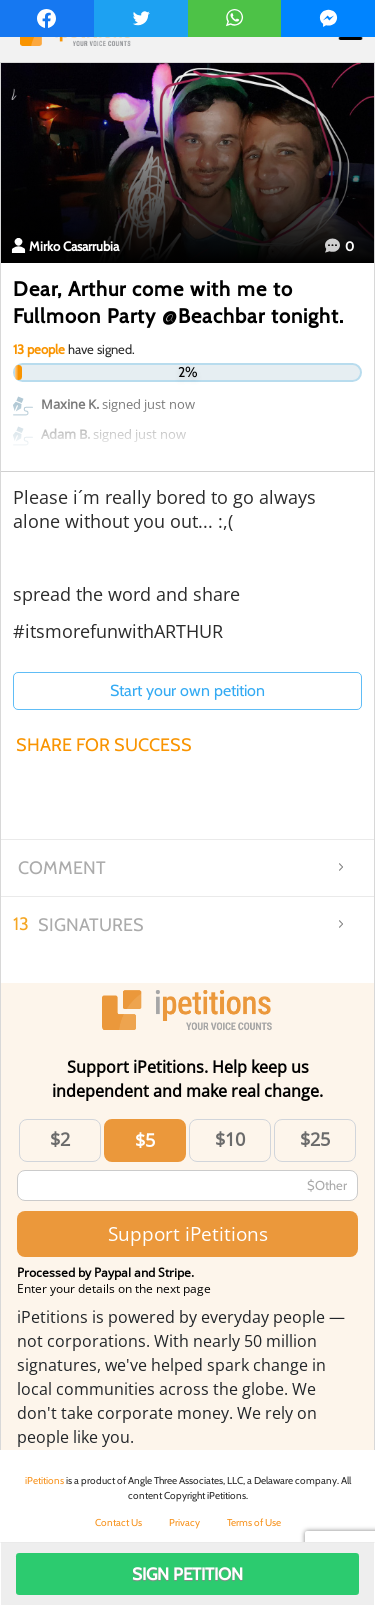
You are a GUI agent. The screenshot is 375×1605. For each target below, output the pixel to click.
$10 (230, 1139)
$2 (60, 1139)
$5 (145, 1140)
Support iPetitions (188, 1233)
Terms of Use (254, 1522)
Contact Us (118, 1522)
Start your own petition (187, 690)
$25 (315, 1139)
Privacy (184, 1522)
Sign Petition (187, 1574)
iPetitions (44, 1480)
